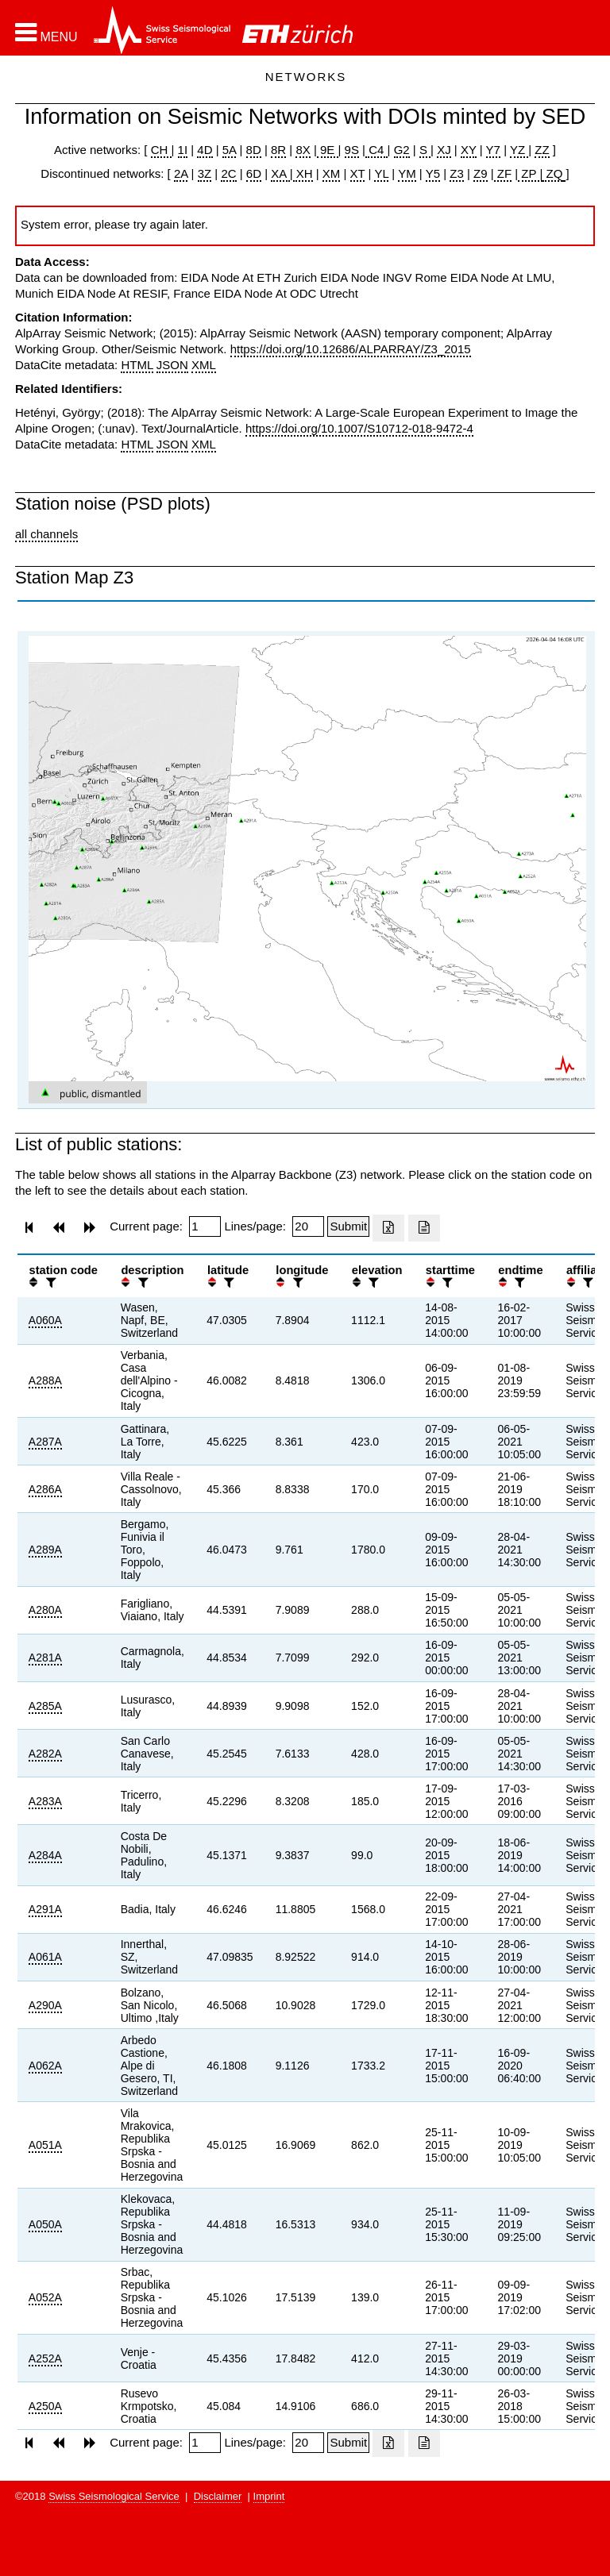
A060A (45, 1320)
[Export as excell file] (388, 1228)
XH (303, 173)
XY (469, 149)
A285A (45, 1706)
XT (357, 173)
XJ (444, 149)
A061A (45, 1956)
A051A (45, 2145)
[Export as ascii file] (424, 1228)
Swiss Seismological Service (114, 2496)
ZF (503, 173)
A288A (45, 1380)
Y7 (493, 149)
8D (253, 149)
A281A (45, 1657)
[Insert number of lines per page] (308, 1226)
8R (278, 149)
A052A (45, 2297)
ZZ (542, 149)
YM (407, 173)
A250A (45, 2406)
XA (280, 173)
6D (253, 173)
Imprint (269, 2496)
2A (181, 173)
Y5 (433, 173)
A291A (45, 1909)
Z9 (480, 173)
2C (228, 173)
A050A (45, 2224)
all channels (46, 534)
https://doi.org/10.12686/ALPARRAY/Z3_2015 (350, 349)
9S (352, 149)
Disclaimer (218, 2496)
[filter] (49, 1282)
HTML (136, 365)
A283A (45, 1801)
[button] (46, 33)
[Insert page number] (205, 1226)
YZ (519, 149)
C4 (376, 149)
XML (203, 365)
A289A (45, 1549)
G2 (402, 149)
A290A (45, 2005)
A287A (45, 1441)
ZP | (530, 173)
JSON (172, 365)
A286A (45, 1489)
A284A (45, 1855)
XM (331, 173)
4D (204, 149)
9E (327, 149)
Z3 (457, 173)
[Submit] (348, 1226)
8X (302, 149)
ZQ (552, 173)
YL (381, 173)
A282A (45, 1753)
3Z (205, 173)
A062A (45, 2065)
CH (161, 149)
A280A (45, 1610)
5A (229, 149)
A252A (45, 2358)
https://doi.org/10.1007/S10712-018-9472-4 (359, 428)
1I (183, 149)
